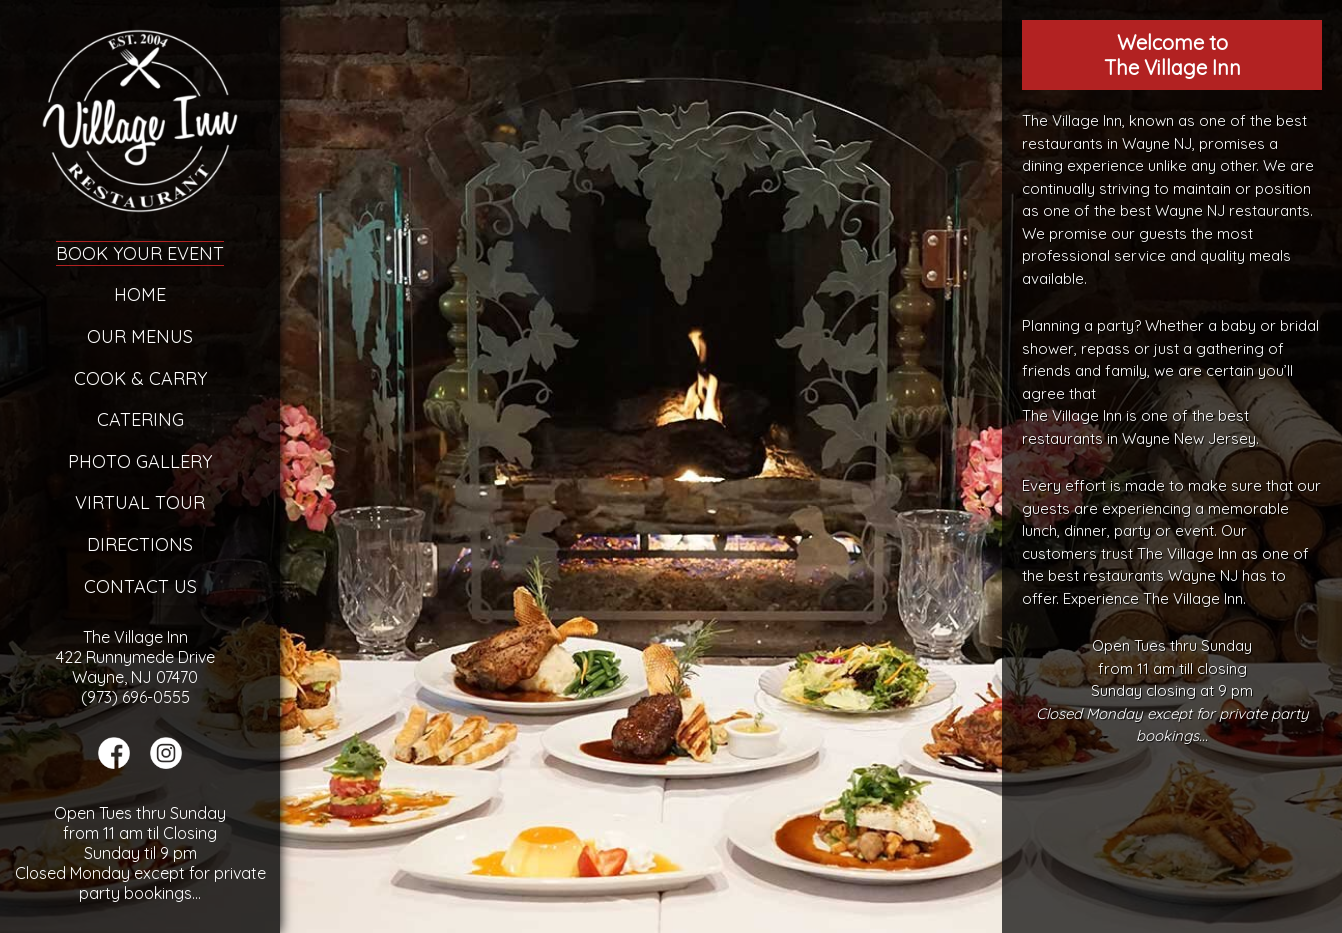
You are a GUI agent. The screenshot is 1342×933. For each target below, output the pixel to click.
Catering (140, 419)
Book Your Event (140, 253)
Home (140, 294)
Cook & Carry (140, 378)
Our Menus (140, 336)
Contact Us (140, 586)
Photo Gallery (140, 461)
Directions (140, 544)
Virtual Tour (140, 502)
